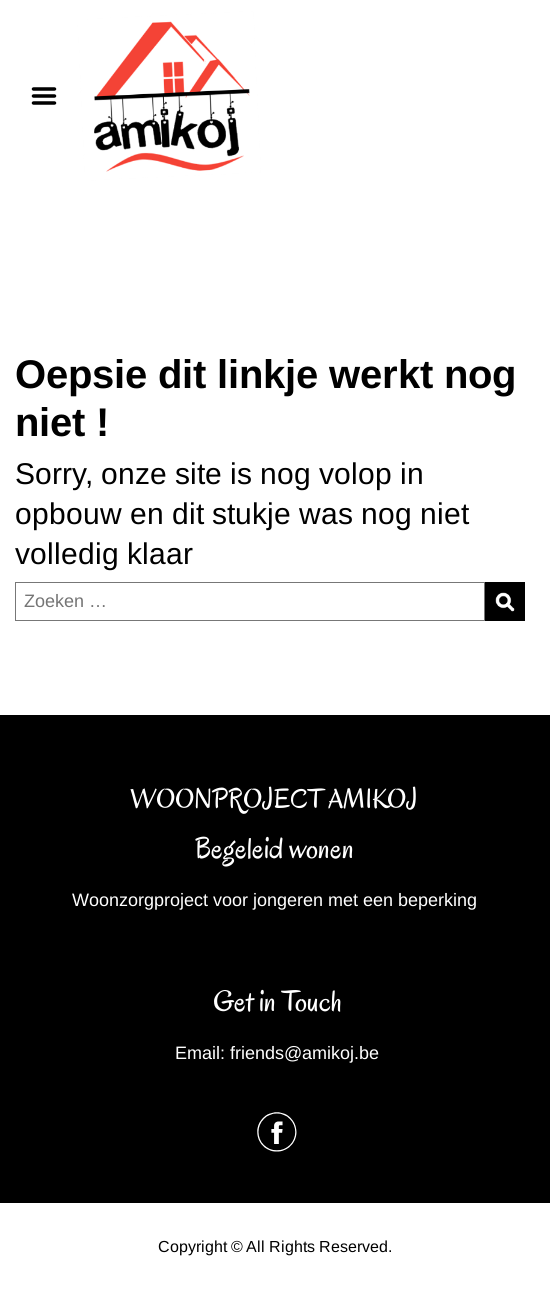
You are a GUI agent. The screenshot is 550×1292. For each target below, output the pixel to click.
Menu (51, 96)
